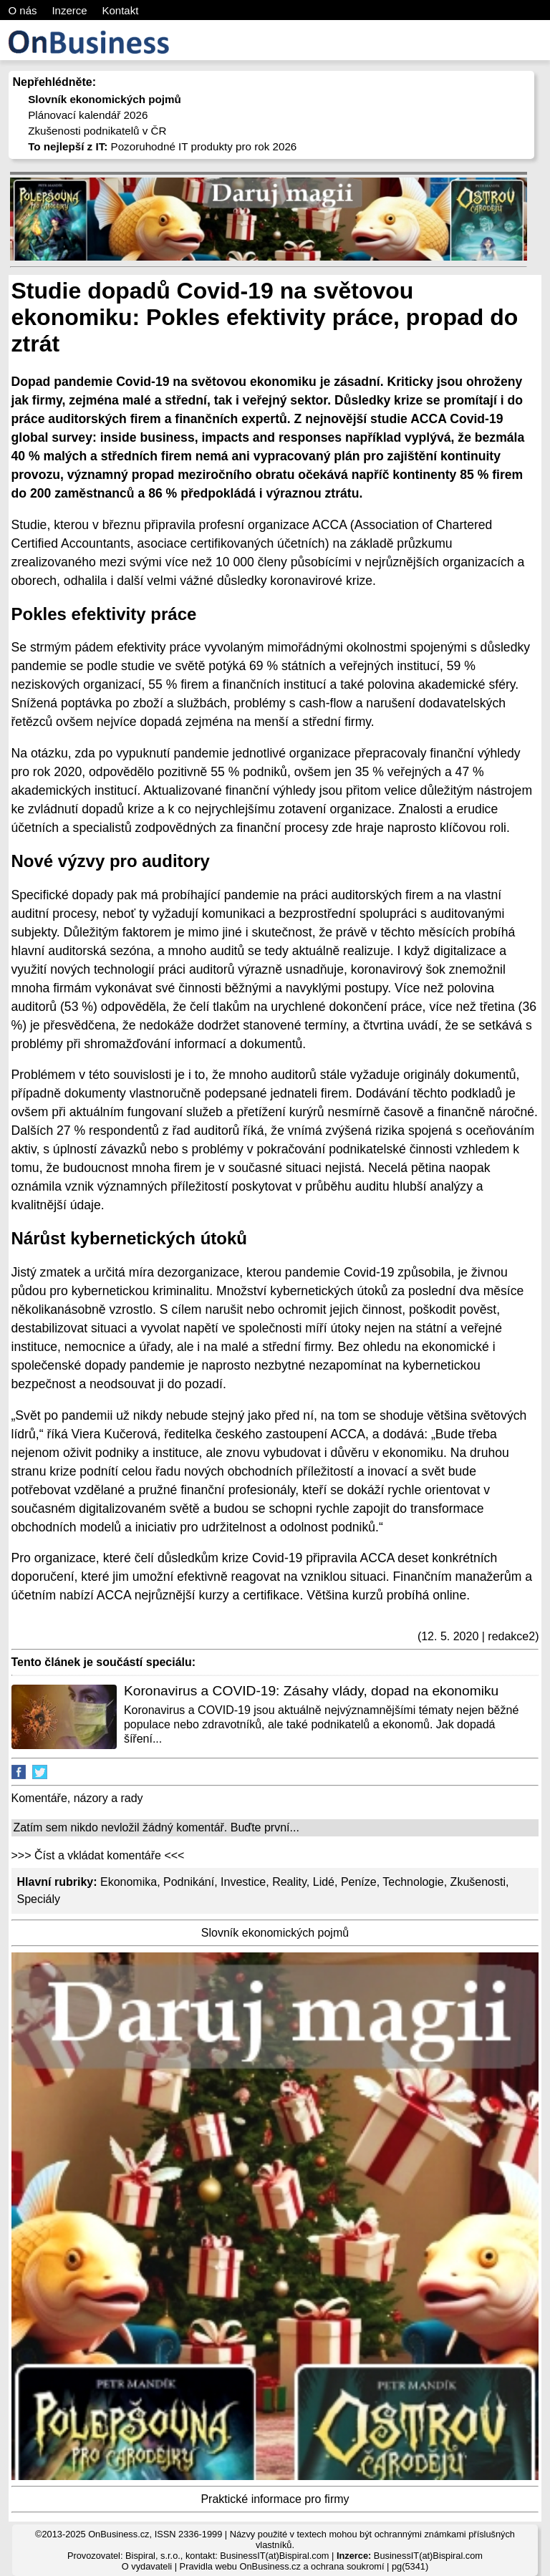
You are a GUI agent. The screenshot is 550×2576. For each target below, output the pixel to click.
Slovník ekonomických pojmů (275, 1933)
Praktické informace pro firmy (275, 2499)
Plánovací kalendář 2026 (88, 115)
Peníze (359, 1882)
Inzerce (69, 10)
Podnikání (188, 1882)
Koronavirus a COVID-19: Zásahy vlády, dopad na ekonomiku (311, 1690)
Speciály (38, 1899)
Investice (243, 1882)
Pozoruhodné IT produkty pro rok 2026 (162, 146)
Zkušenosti (478, 1882)
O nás (23, 10)
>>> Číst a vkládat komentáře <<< (98, 1855)
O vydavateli (147, 2566)
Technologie (412, 1882)
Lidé (323, 1882)
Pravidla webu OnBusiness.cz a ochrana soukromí (282, 2566)
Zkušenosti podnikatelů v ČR (97, 131)
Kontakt (120, 10)
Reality (289, 1882)
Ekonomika (128, 1882)
